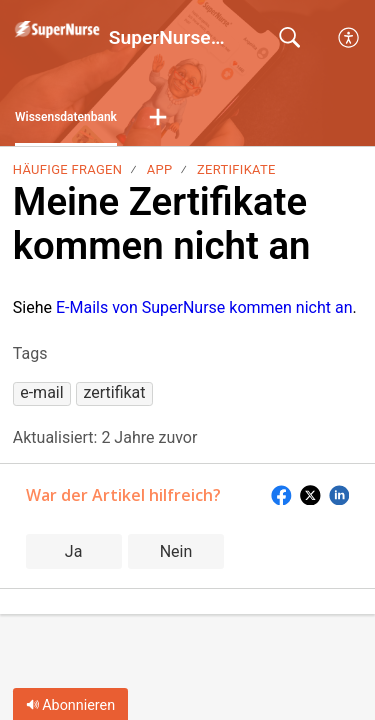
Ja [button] (74, 551)
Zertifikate (236, 169)
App (160, 169)
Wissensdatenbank (66, 117)
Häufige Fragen (67, 169)
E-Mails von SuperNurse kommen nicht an (204, 307)
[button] (349, 38)
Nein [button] (176, 551)
